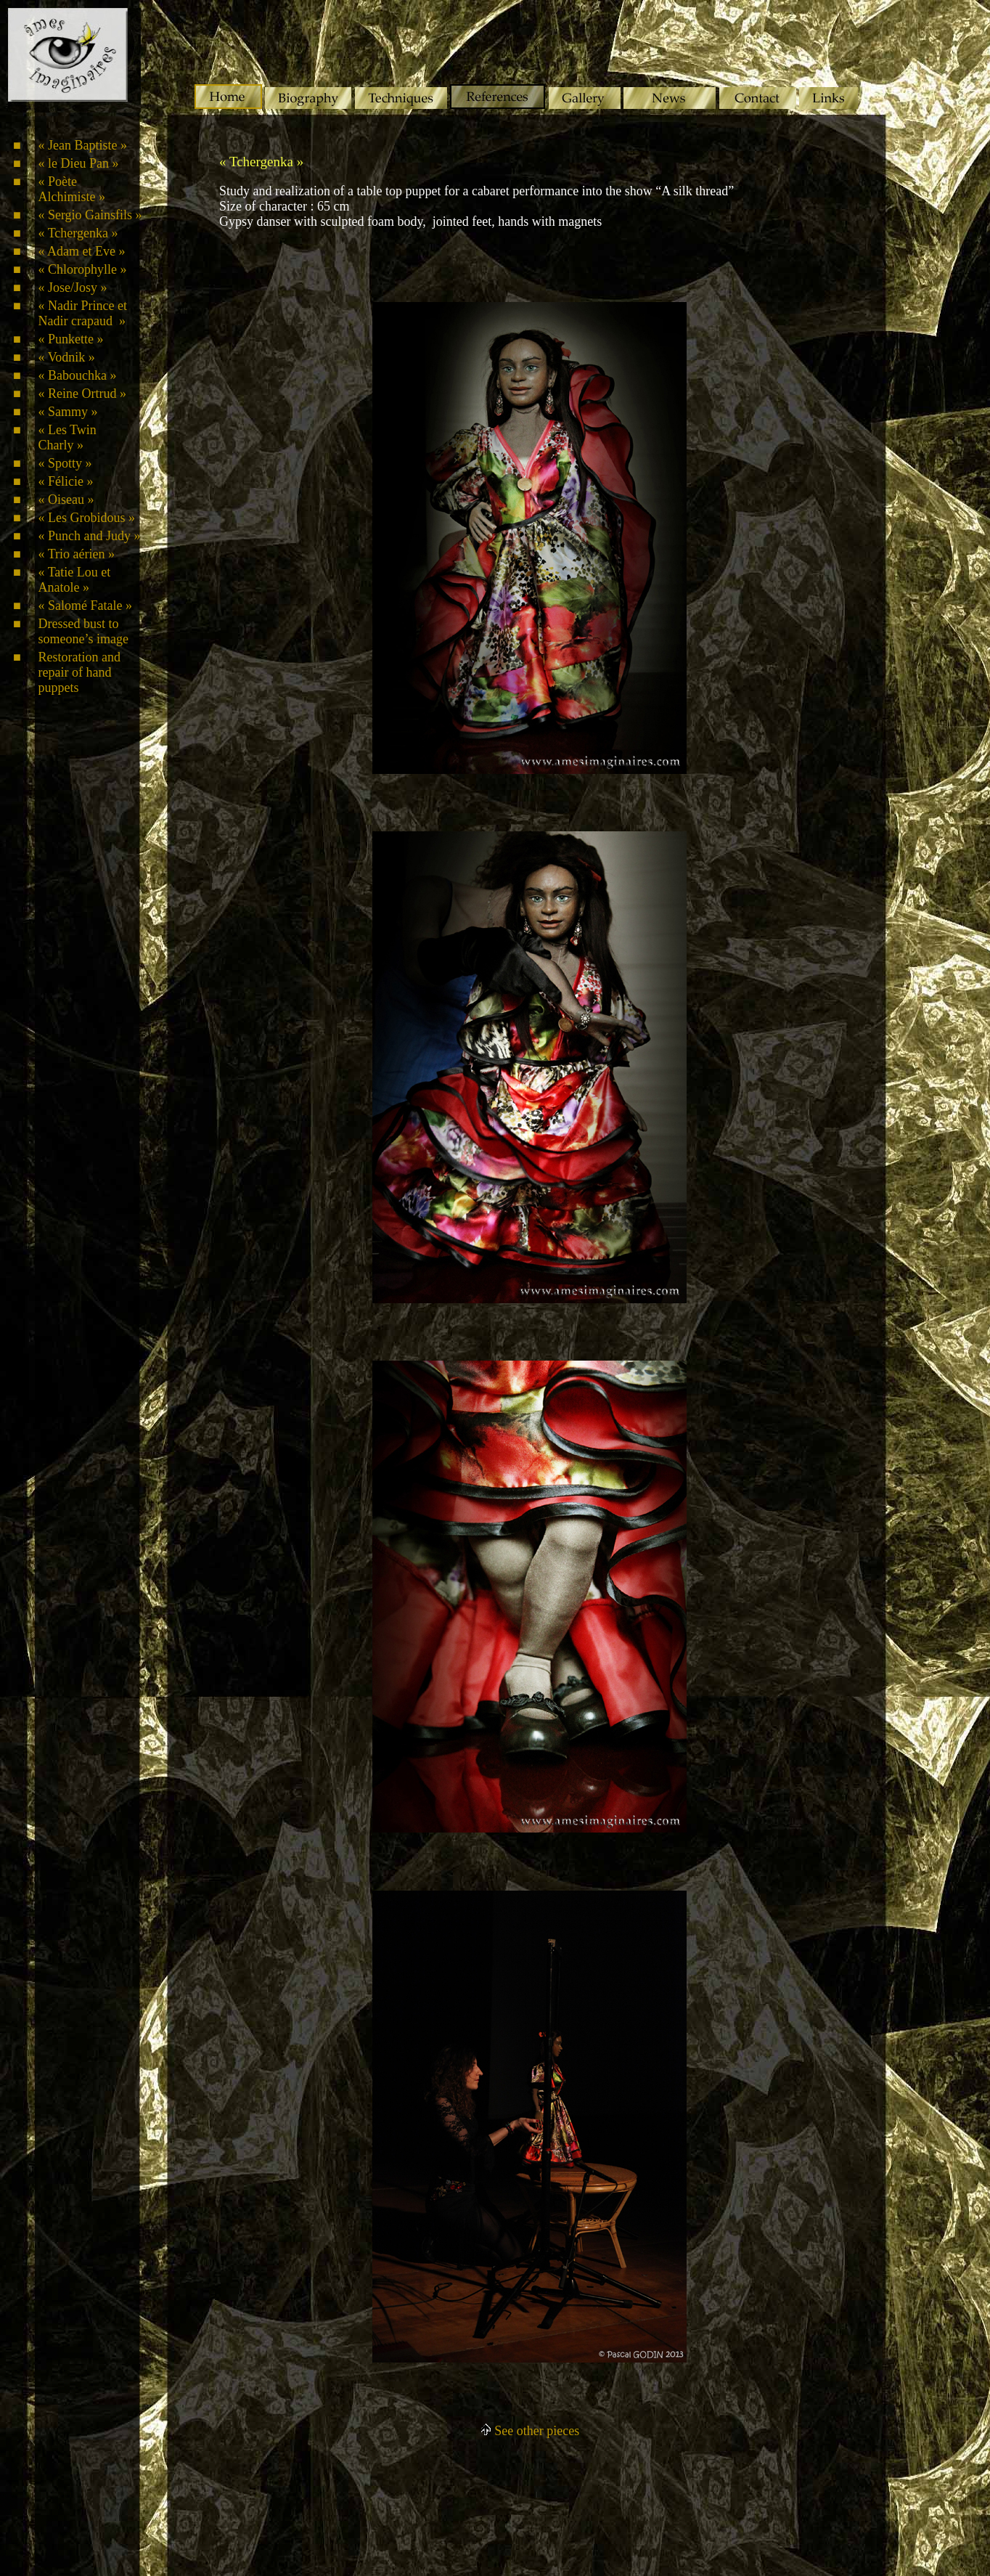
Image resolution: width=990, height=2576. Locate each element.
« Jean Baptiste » (82, 145)
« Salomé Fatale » (84, 605)
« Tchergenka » (78, 233)
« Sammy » (67, 411)
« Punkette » (70, 339)
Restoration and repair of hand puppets (79, 672)
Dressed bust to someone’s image (83, 631)
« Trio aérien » (76, 554)
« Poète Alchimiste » (71, 189)
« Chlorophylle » (82, 269)
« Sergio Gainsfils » (90, 215)
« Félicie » (65, 481)
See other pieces (529, 2431)
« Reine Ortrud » (82, 393)
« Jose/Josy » (72, 287)
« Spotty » (64, 463)
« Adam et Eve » (81, 251)
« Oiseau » (66, 499)
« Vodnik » (66, 357)
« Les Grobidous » (86, 517)
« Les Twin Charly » (67, 437)
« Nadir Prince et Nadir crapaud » (82, 313)
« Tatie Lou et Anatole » (74, 580)
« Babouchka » (77, 375)
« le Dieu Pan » (78, 163)
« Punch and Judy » (89, 536)
